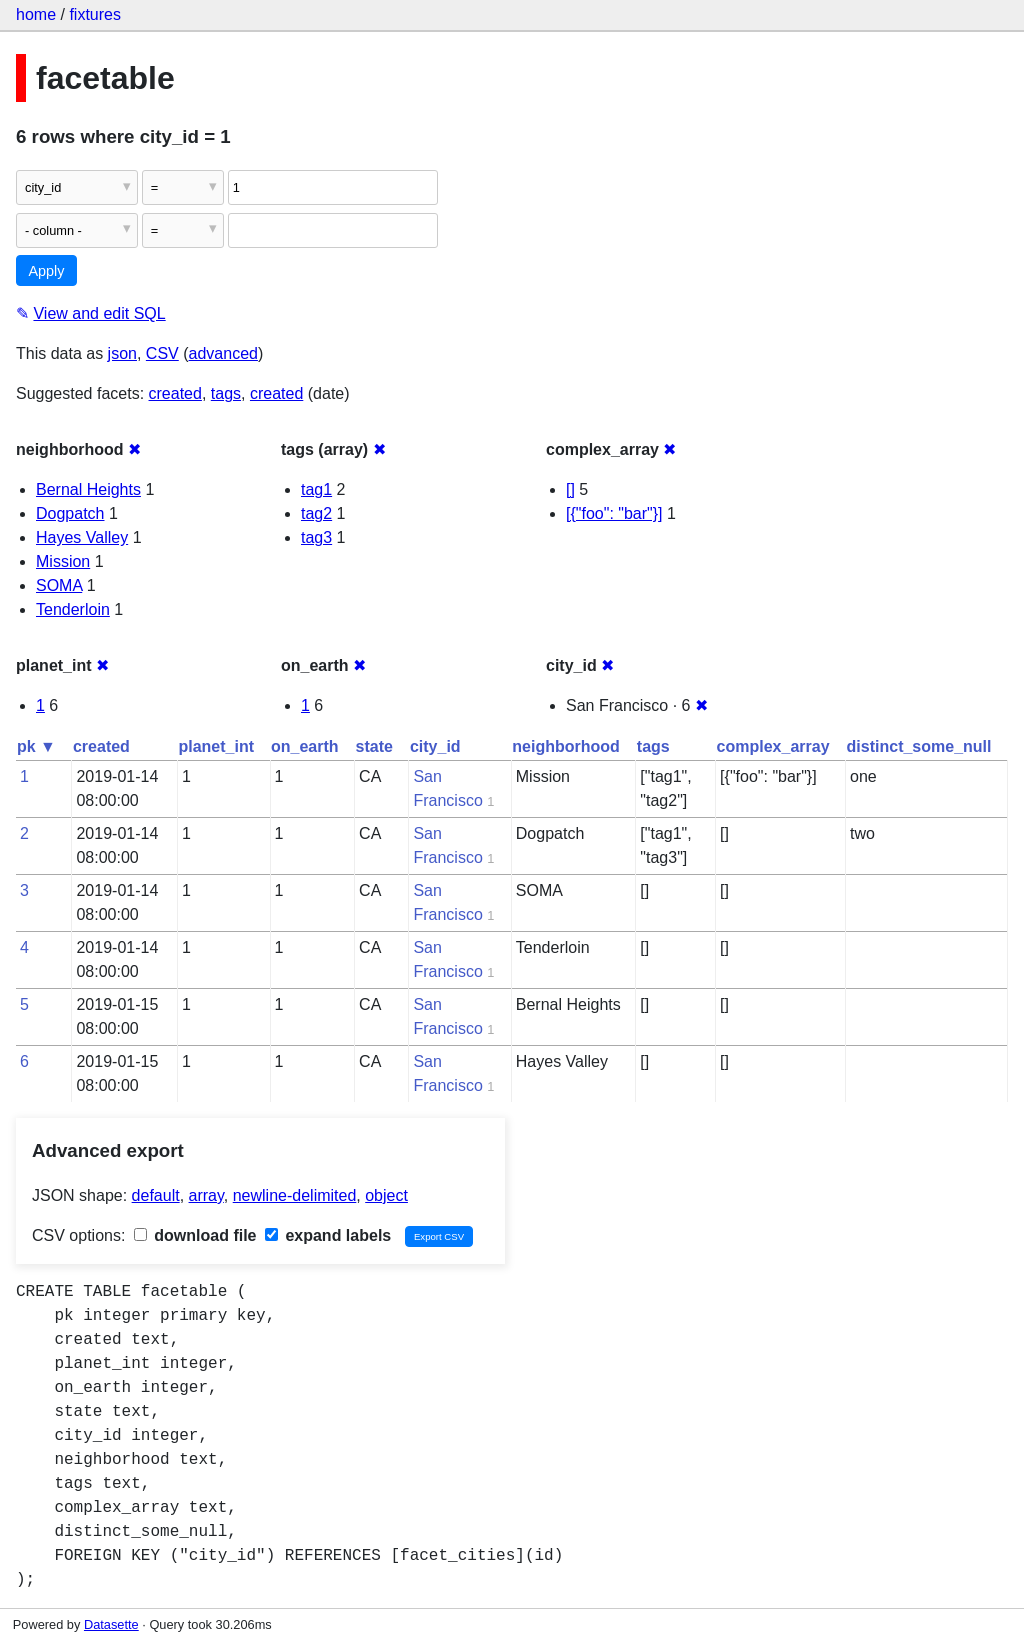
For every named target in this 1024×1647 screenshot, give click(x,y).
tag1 (316, 489)
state (374, 746)
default (156, 1195)
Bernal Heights (88, 489)
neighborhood (566, 746)
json (122, 353)
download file (195, 1235)
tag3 (316, 537)
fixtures (95, 14)
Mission (63, 561)
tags (226, 393)
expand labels (328, 1235)
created (175, 393)
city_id (435, 746)
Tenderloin (73, 609)
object (386, 1195)
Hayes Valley (82, 537)
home (36, 14)
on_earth (305, 746)
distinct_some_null (919, 746)
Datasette (111, 1624)
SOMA (59, 585)
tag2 (316, 513)
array (206, 1195)
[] (570, 489)
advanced (223, 353)
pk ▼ (36, 746)
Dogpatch (70, 513)
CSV (162, 353)
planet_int (216, 746)
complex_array (773, 746)
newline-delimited (295, 1195)
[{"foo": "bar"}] (614, 513)
